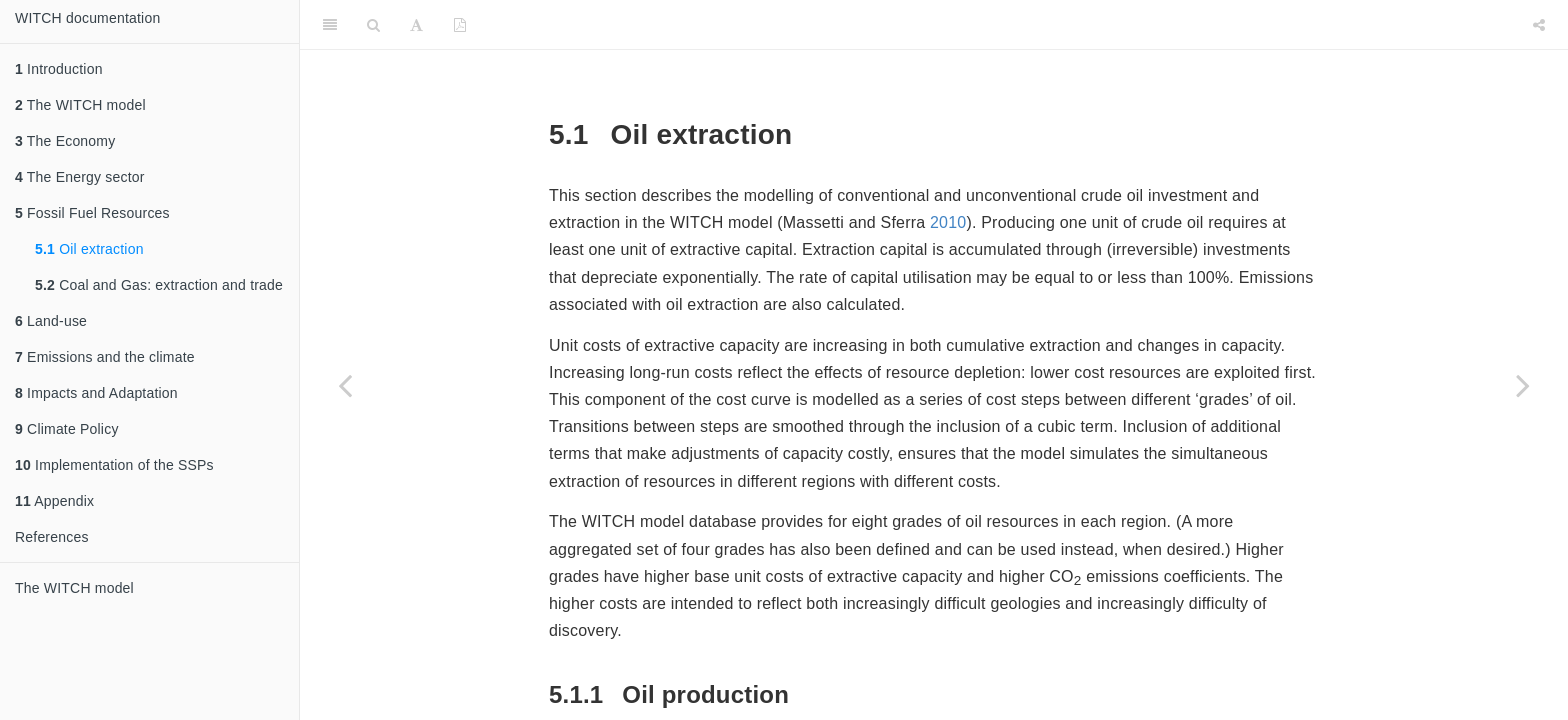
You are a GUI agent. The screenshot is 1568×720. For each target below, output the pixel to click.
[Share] (1539, 25)
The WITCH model (80, 105)
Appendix (54, 501)
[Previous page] (345, 385)
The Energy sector (80, 177)
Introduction (59, 69)
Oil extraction (89, 249)
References (52, 537)
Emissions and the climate (105, 357)
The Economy (65, 141)
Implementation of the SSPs (114, 465)
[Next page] (1523, 385)
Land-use (51, 321)
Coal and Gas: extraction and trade (159, 285)
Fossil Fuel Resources (92, 213)
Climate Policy (67, 429)
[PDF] (460, 25)
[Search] (373, 25)
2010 (948, 222)
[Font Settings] (416, 25)
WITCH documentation (87, 18)
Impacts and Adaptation (96, 393)
